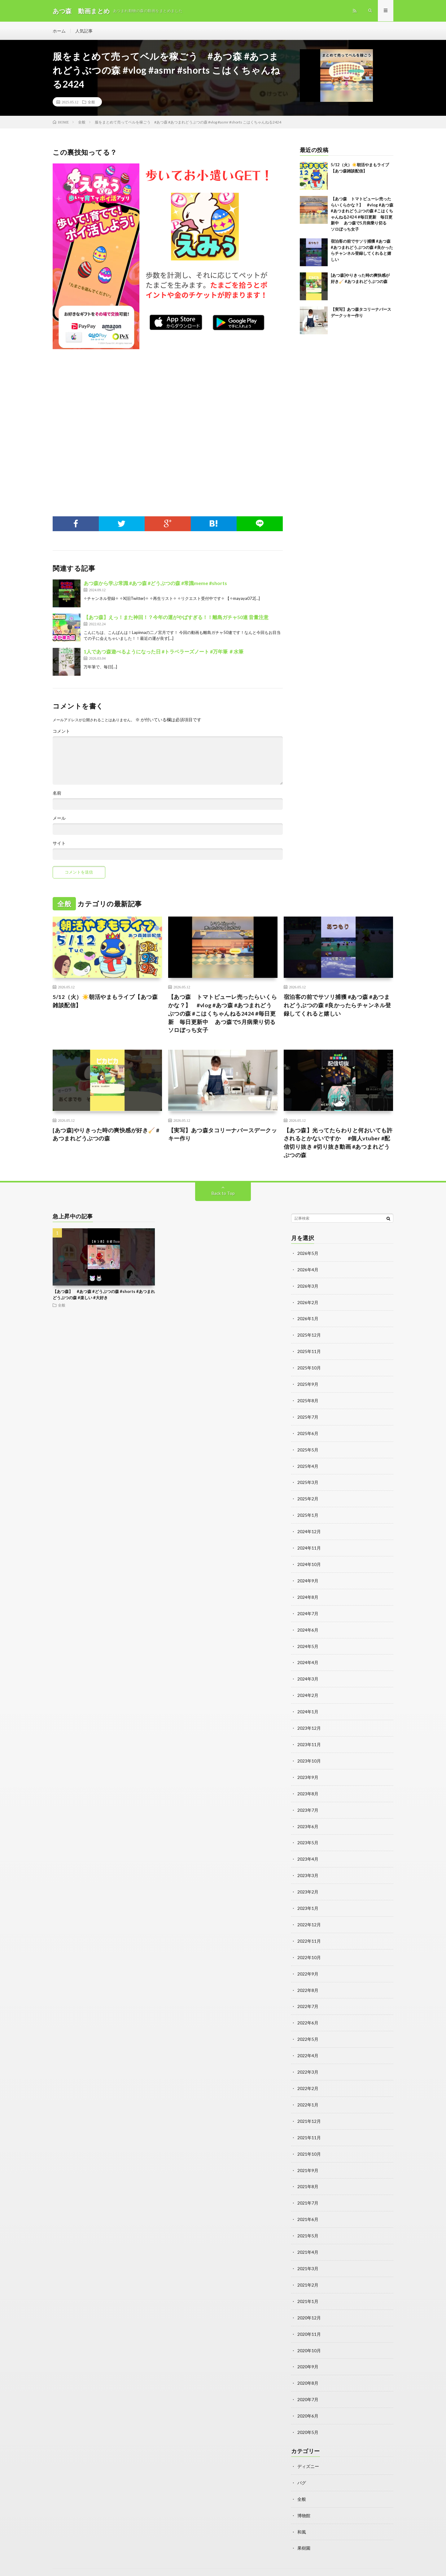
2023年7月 (307, 1801)
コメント (61, 732)
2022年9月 (307, 1962)
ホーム (59, 30)
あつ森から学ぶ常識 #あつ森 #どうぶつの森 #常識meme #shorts (155, 584)
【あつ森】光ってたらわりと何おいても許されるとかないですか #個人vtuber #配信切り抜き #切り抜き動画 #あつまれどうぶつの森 (338, 1144)
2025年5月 (307, 1447)
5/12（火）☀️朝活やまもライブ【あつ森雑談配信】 (105, 1001)
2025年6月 (307, 1431)
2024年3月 (307, 1673)
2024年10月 (309, 1560)
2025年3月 (307, 1479)
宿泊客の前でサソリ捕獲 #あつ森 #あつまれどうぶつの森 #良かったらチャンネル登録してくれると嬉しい (337, 1005)
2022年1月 (307, 2091)
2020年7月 (307, 2381)
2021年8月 (307, 2172)
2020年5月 (307, 2413)
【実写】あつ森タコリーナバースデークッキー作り (222, 1135)
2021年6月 (307, 2204)
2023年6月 (307, 1817)
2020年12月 (309, 2300)
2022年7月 (307, 1994)
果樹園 (303, 2527)
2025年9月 (307, 1383)
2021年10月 (309, 2139)
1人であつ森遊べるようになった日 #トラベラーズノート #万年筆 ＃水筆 (163, 652)
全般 (91, 102)
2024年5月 (307, 1640)
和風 (301, 2511)
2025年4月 (307, 1463)
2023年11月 (309, 1737)
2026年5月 (307, 1254)
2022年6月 (307, 2011)
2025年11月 (309, 1351)
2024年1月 (307, 1705)
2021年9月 (307, 2155)
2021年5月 (307, 2220)
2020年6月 (307, 2397)
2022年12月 (309, 1914)
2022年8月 (307, 1978)
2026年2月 (307, 1302)
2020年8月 (307, 2365)
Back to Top (223, 1194)
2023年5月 (307, 1834)
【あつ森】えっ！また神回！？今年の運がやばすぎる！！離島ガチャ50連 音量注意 (176, 618)
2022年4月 (307, 2043)
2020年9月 (307, 2349)
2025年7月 (307, 1415)
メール (59, 819)
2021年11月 (309, 2123)
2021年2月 (307, 2268)
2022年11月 (309, 1930)
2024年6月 (307, 1624)
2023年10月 (309, 1753)
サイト (59, 844)
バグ (301, 2463)
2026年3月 (307, 1286)
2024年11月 (309, 1544)
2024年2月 (307, 1689)
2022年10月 (309, 1946)
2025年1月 (307, 1512)
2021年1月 (307, 2284)
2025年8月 (307, 1399)
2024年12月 (309, 1528)
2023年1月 (307, 1898)
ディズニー (308, 2447)
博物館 (303, 2495)
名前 (57, 793)
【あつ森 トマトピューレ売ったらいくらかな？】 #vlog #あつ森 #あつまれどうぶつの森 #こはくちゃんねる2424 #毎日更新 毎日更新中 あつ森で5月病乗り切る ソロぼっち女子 (223, 1014)
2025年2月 (307, 1495)
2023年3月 (307, 1866)
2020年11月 (309, 2316)
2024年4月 (307, 1656)
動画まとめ (100, 2562)
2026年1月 (307, 1318)
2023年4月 (307, 1850)
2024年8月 (307, 1592)
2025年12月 (309, 1335)
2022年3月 (307, 2059)
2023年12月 (309, 1721)
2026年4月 (307, 1270)
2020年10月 (309, 2332)
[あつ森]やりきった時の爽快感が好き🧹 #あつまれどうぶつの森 (106, 1135)
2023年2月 (307, 1882)
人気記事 (84, 30)
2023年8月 (307, 1785)
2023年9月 (307, 1769)
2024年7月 (307, 1608)
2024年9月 (307, 1576)
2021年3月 (307, 2252)
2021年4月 (307, 2236)
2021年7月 (307, 2188)
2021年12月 (309, 2107)
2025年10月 (309, 1367)
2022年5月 (307, 2027)
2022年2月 (307, 2075)
